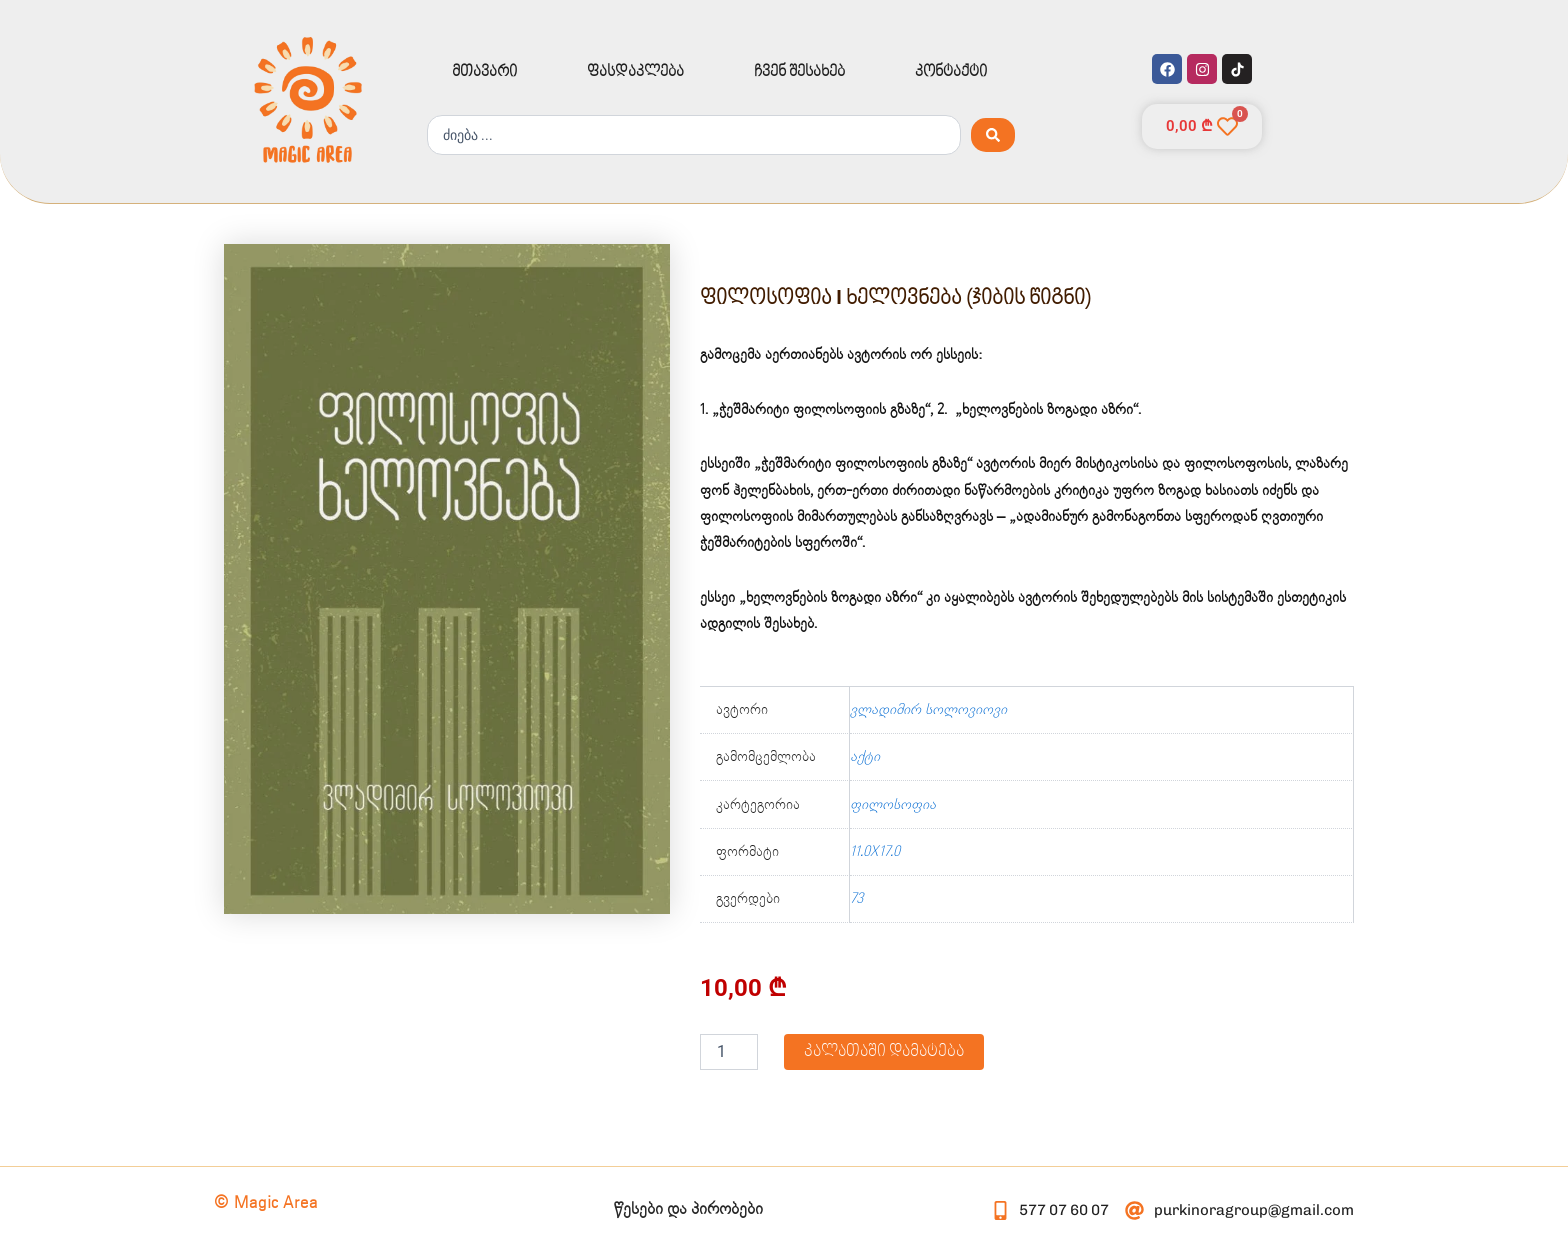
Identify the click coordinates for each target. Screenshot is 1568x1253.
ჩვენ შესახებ (799, 72)
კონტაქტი (951, 72)
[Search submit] (993, 135)
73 (856, 899)
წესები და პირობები (688, 1209)
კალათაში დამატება (884, 1051)
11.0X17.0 (875, 852)
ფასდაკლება (635, 72)
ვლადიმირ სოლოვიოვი (928, 710)
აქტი (865, 757)
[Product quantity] (729, 1052)
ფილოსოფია (893, 805)
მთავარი (484, 72)
